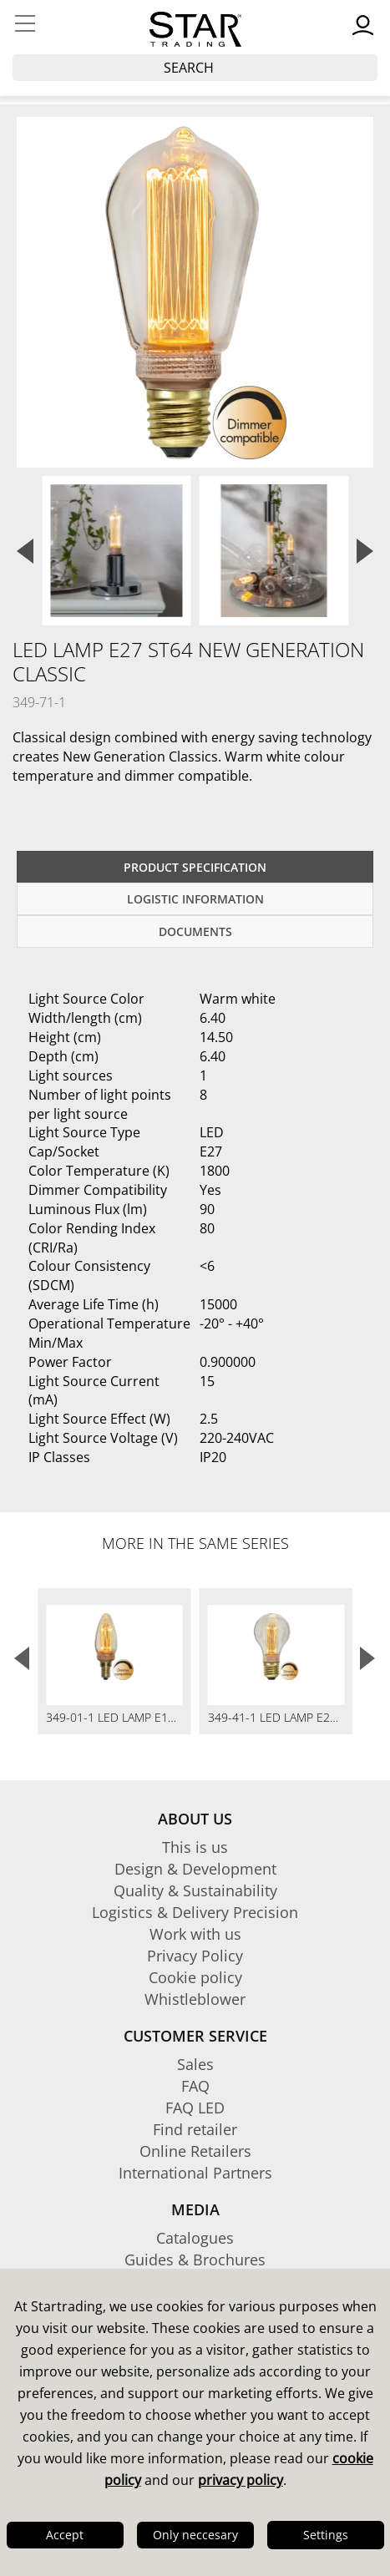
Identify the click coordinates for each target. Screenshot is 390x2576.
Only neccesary (195, 2535)
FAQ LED (195, 2108)
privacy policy (240, 2480)
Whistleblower (195, 1999)
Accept (65, 2535)
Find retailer (195, 2129)
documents (195, 931)
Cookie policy (195, 1977)
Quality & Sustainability (195, 1890)
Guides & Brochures (195, 2260)
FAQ (195, 2086)
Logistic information (195, 899)
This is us (195, 1847)
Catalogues (195, 2238)
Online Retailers (195, 2151)
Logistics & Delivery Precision (195, 1912)
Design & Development (195, 1869)
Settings (325, 2535)
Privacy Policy (195, 1956)
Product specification (195, 867)
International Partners (195, 2173)
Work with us (195, 1934)
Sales (195, 2064)
